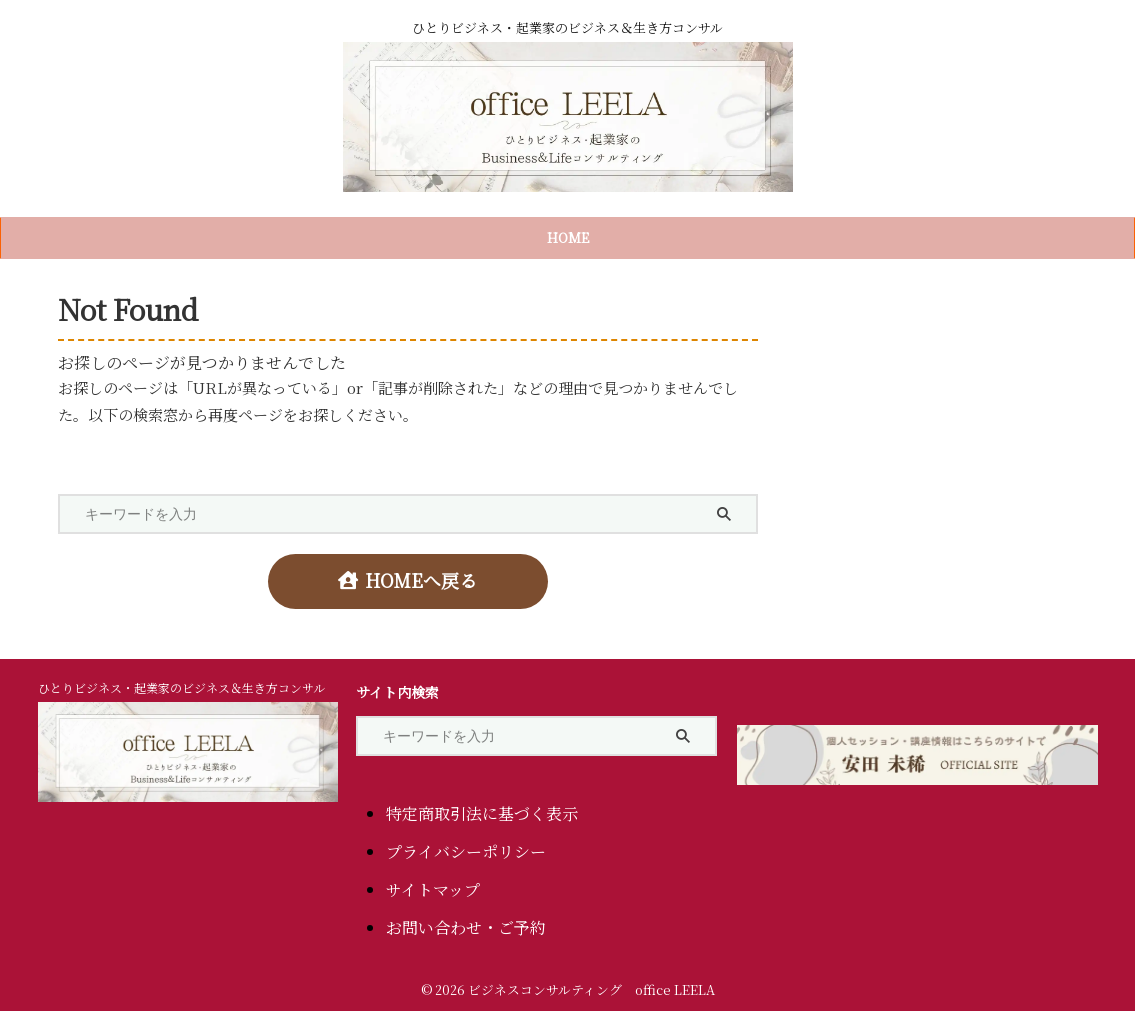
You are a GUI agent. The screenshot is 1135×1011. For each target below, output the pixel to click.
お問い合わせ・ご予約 (466, 920)
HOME (568, 237)
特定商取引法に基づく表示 (482, 806)
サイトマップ (433, 882)
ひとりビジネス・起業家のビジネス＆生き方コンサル (181, 680)
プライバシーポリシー (466, 844)
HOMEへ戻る (407, 577)
